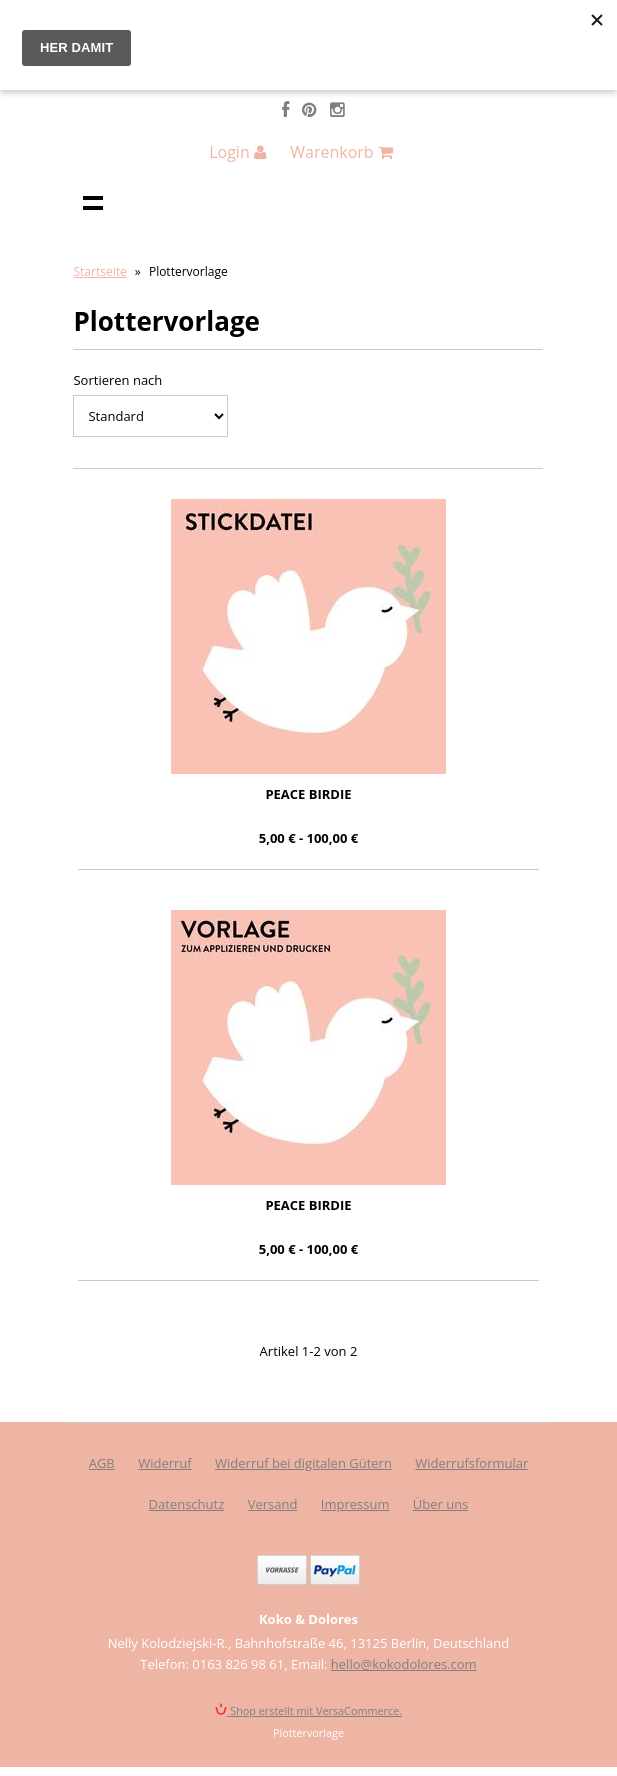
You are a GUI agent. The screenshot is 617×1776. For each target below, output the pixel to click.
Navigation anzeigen (93, 202)
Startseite (99, 271)
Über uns (441, 1504)
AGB (102, 1463)
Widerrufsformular (471, 1463)
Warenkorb (341, 152)
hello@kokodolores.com (404, 1664)
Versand (273, 1504)
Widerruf (165, 1463)
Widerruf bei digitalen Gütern (303, 1463)
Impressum (355, 1504)
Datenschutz (187, 1504)
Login (238, 152)
